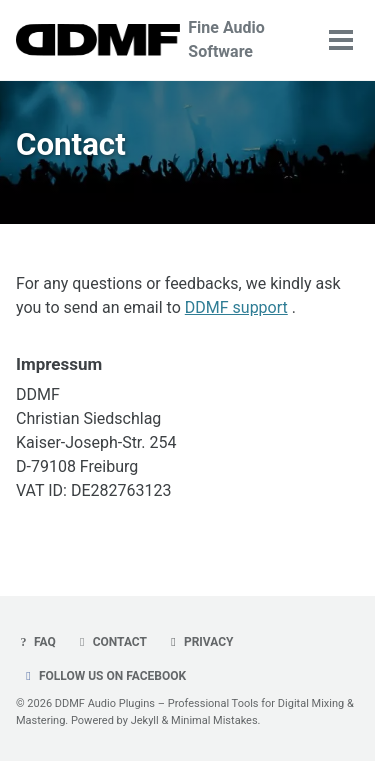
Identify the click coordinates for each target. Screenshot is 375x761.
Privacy (200, 642)
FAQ (36, 642)
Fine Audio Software (226, 39)
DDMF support (236, 307)
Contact (111, 642)
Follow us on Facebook (103, 676)
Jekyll (145, 720)
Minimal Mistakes (214, 720)
